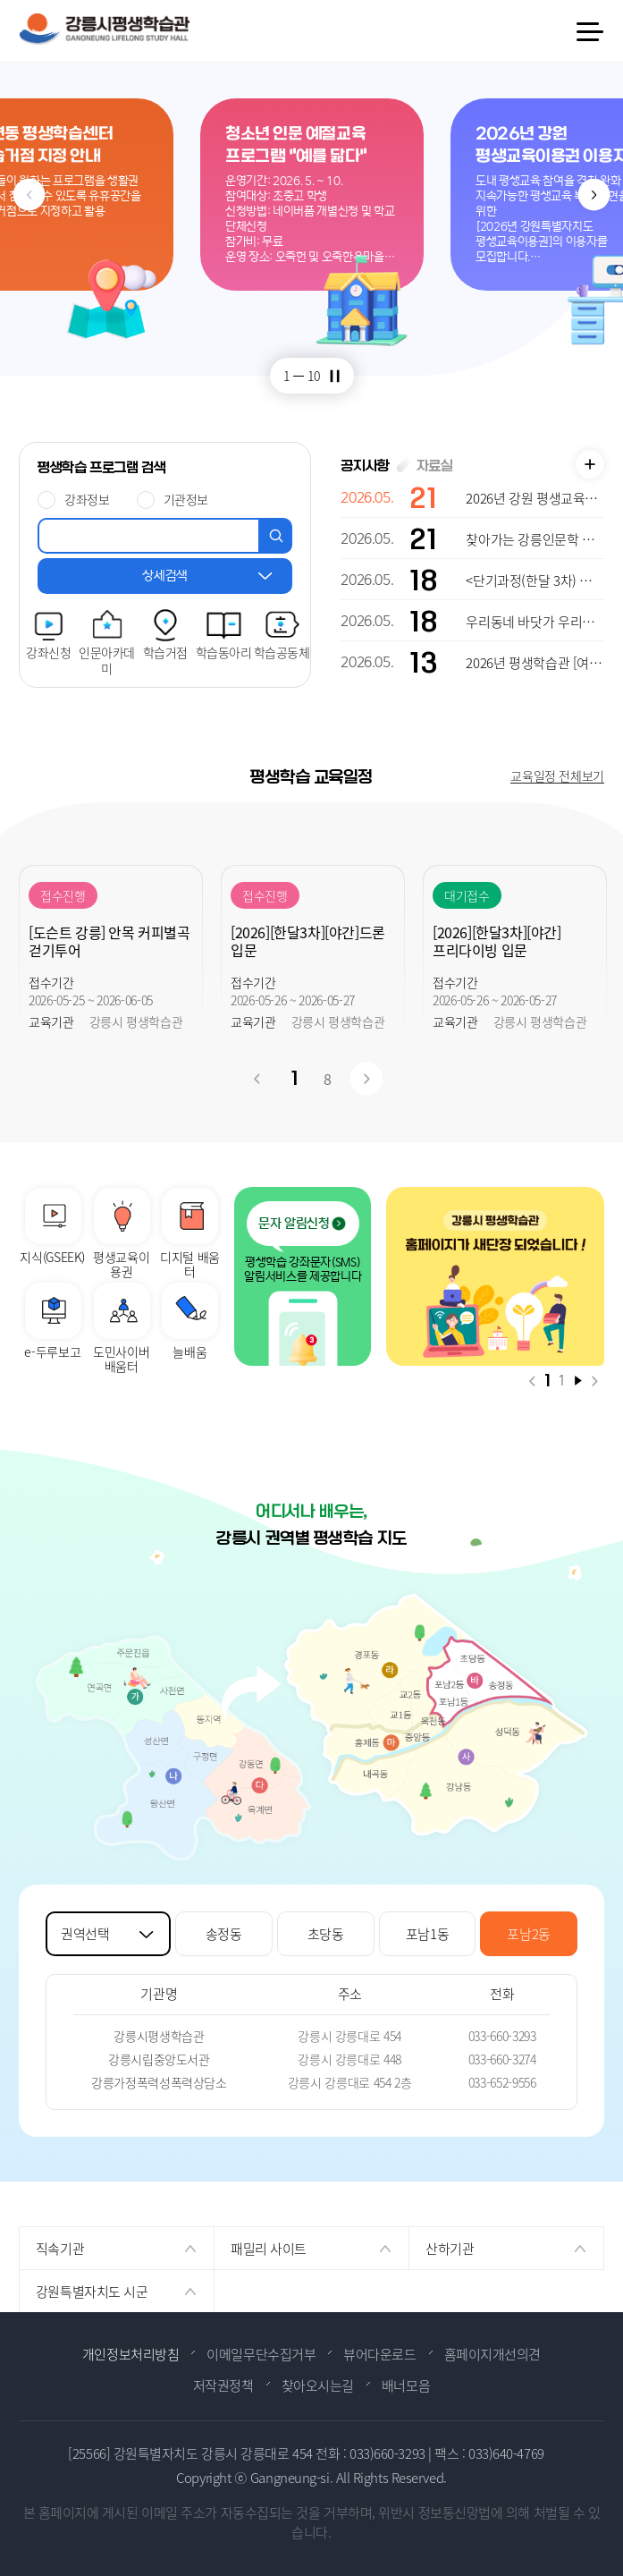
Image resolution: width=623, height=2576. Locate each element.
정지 (334, 375)
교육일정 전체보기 (557, 775)
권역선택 (85, 1933)
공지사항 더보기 (590, 464)
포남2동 (529, 1933)
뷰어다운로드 (379, 2353)
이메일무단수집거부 (261, 2353)
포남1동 (428, 1933)
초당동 (325, 1933)
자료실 (435, 465)
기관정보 (186, 499)
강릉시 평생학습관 (104, 29)
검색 (276, 536)
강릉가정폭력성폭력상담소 (159, 2082)
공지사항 (365, 465)
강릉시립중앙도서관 (159, 2059)
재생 (578, 1381)
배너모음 (406, 2385)
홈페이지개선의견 (492, 2353)
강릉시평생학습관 (159, 2036)
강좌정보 (87, 499)
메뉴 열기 (589, 32)
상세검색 (165, 576)
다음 (594, 195)
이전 (29, 195)
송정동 (224, 1933)
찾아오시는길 (318, 2385)
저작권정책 (223, 2385)
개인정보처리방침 (130, 2353)
